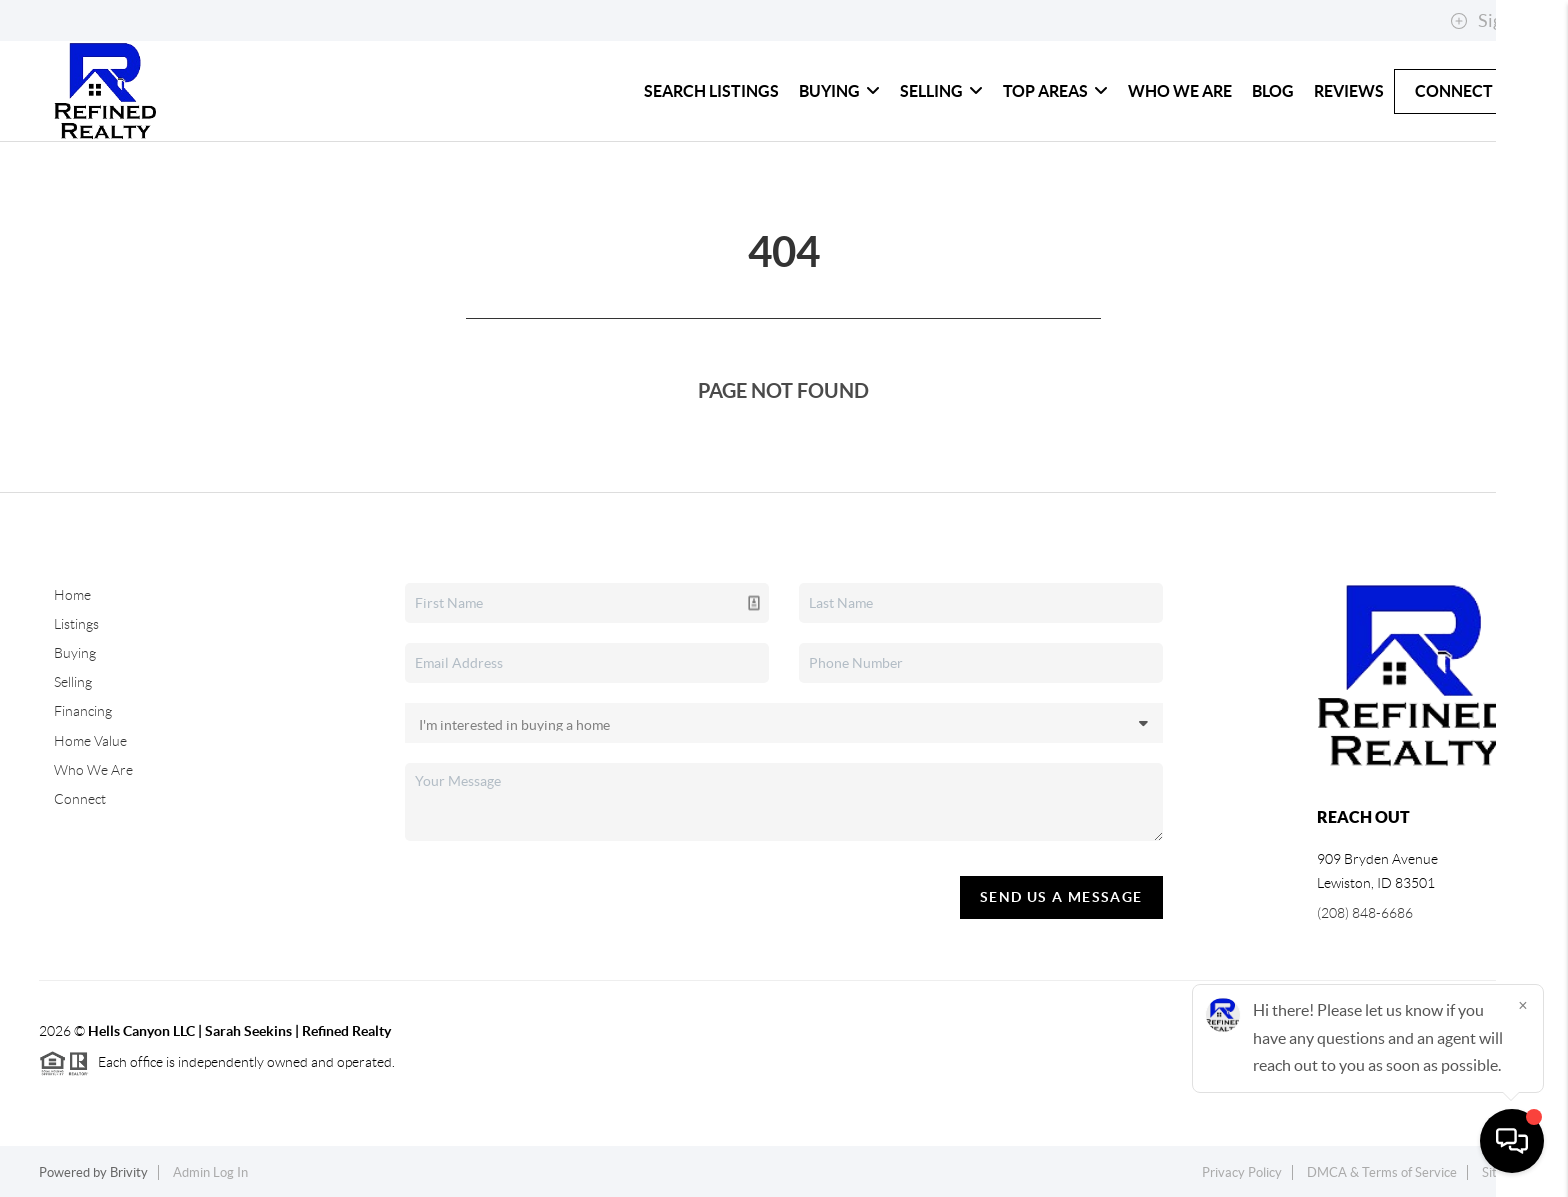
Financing (83, 711)
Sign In (1490, 21)
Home (72, 595)
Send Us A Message (1061, 897)
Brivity (129, 1172)
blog (1273, 91)
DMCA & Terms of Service (1382, 1172)
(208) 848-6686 (1365, 913)
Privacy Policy (1242, 1172)
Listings (76, 624)
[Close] (1523, 1005)
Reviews (1349, 91)
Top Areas (1055, 91)
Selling (941, 91)
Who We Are (1180, 91)
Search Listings (711, 91)
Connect (1454, 91)
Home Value (90, 741)
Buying (839, 91)
